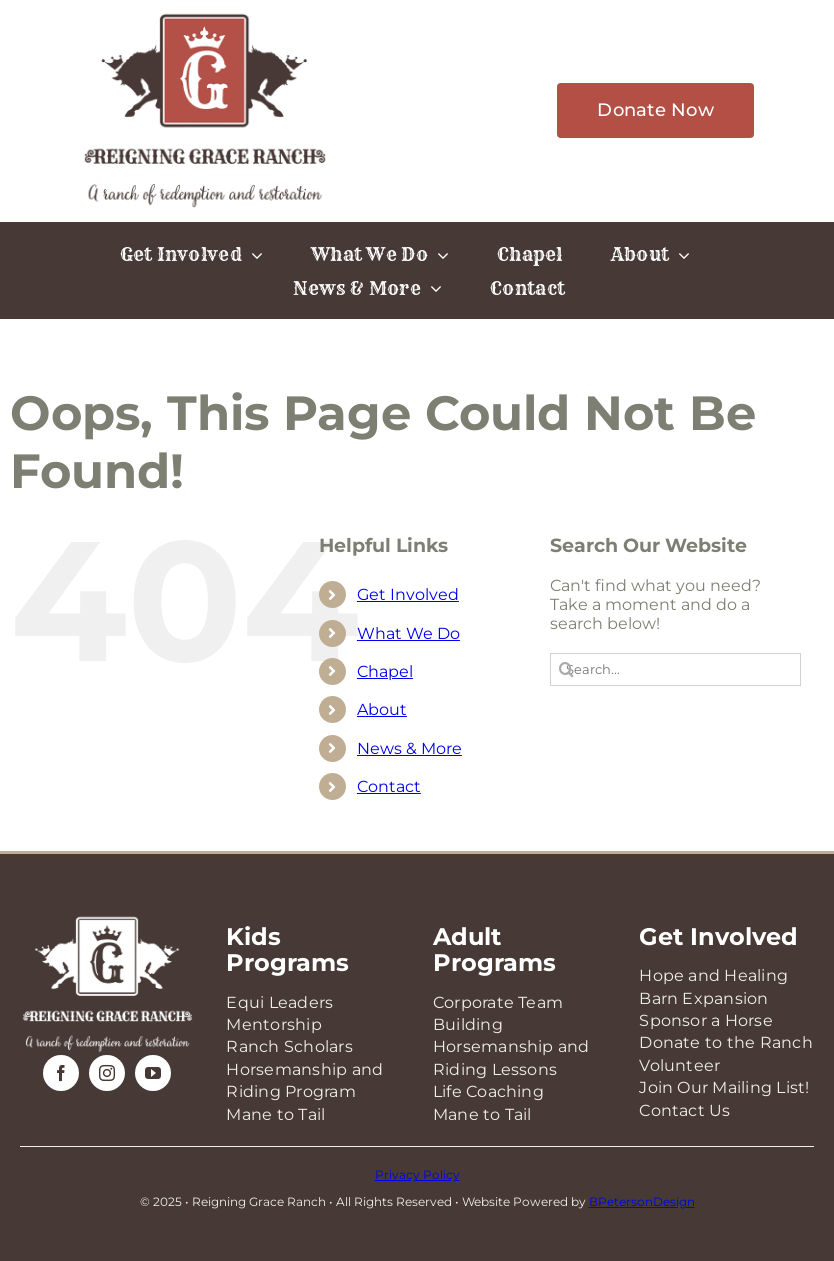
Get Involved (408, 594)
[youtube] (153, 1073)
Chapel (385, 671)
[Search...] (675, 669)
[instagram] (107, 1073)
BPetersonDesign (642, 1201)
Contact (389, 786)
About (382, 709)
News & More (409, 748)
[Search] (566, 669)
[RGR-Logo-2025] (205, 17)
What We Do (408, 633)
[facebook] (61, 1073)
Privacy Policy (417, 1174)
